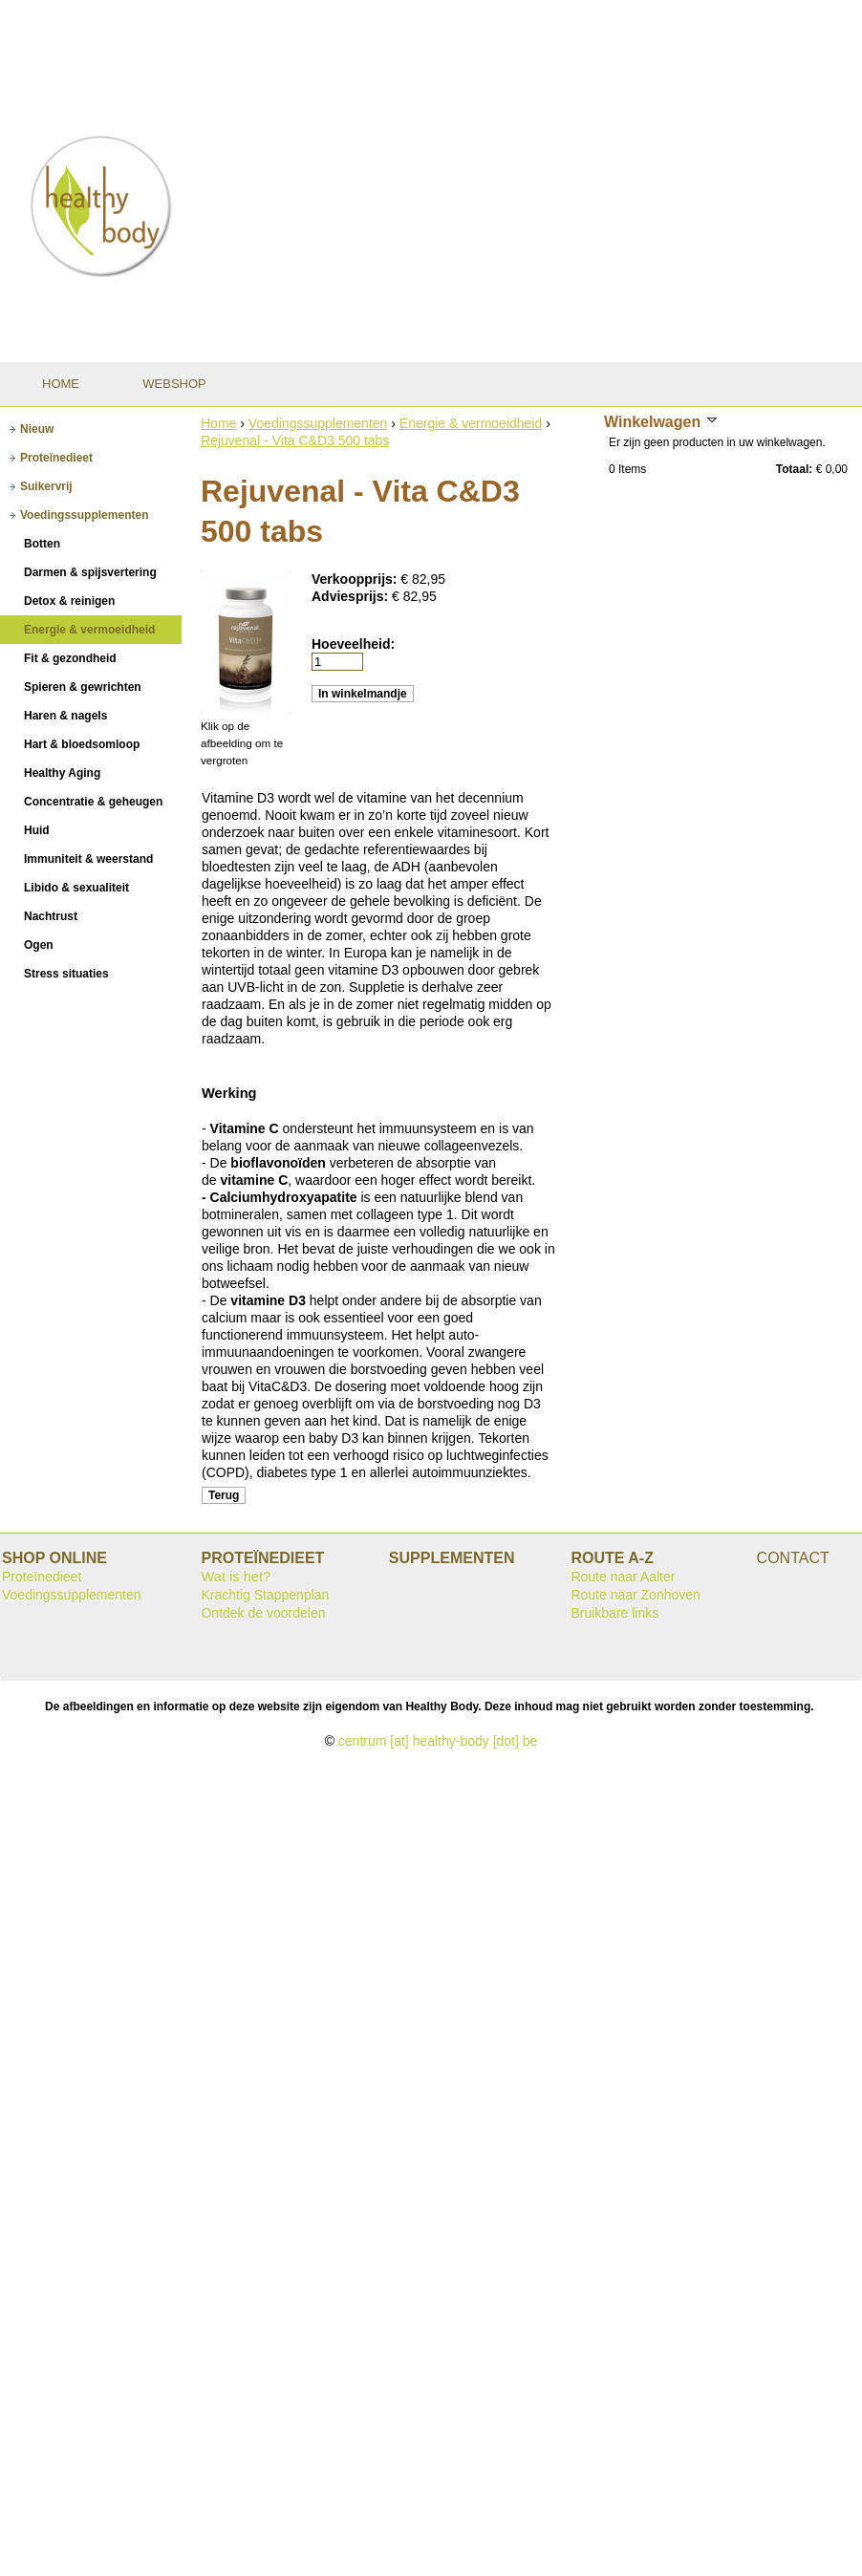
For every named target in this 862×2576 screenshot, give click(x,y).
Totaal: (794, 469)
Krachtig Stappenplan (265, 1594)
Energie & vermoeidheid (470, 423)
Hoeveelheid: (353, 644)
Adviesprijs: (352, 596)
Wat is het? (235, 1576)
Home (218, 423)
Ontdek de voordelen (263, 1613)
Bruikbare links (614, 1613)
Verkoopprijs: (356, 579)
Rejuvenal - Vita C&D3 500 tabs (295, 440)
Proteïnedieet (41, 1576)
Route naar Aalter (623, 1576)
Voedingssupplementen (318, 423)
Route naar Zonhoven (635, 1594)
